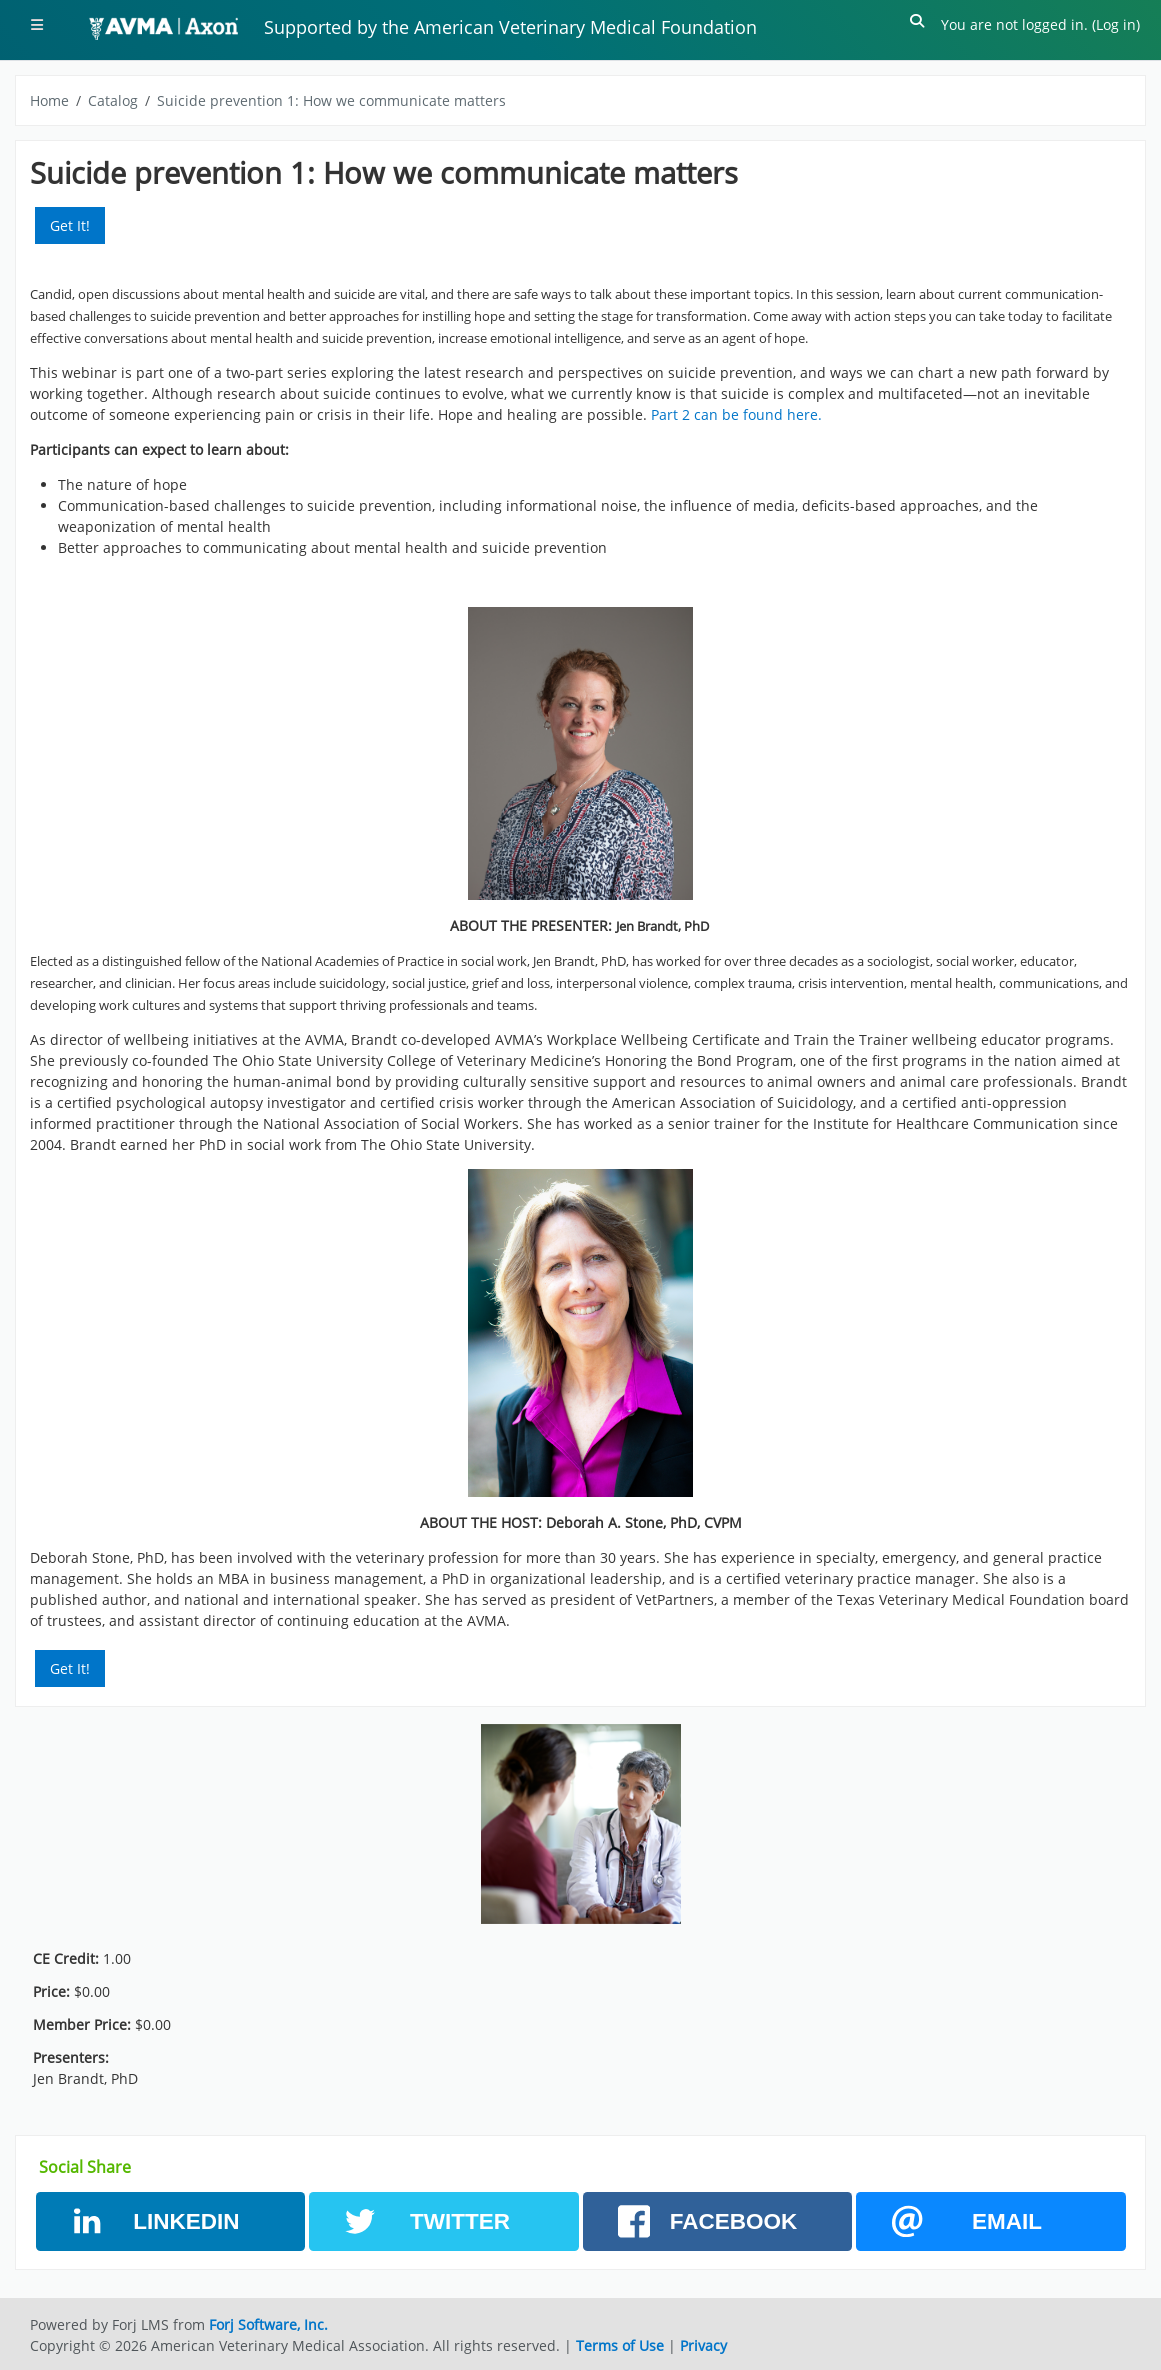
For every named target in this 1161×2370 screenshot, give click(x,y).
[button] (918, 24)
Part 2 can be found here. (736, 414)
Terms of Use (620, 2345)
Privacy (703, 2345)
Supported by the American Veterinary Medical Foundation (510, 27)
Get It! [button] (70, 225)
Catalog (113, 100)
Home (49, 100)
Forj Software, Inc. (268, 2324)
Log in (1116, 24)
